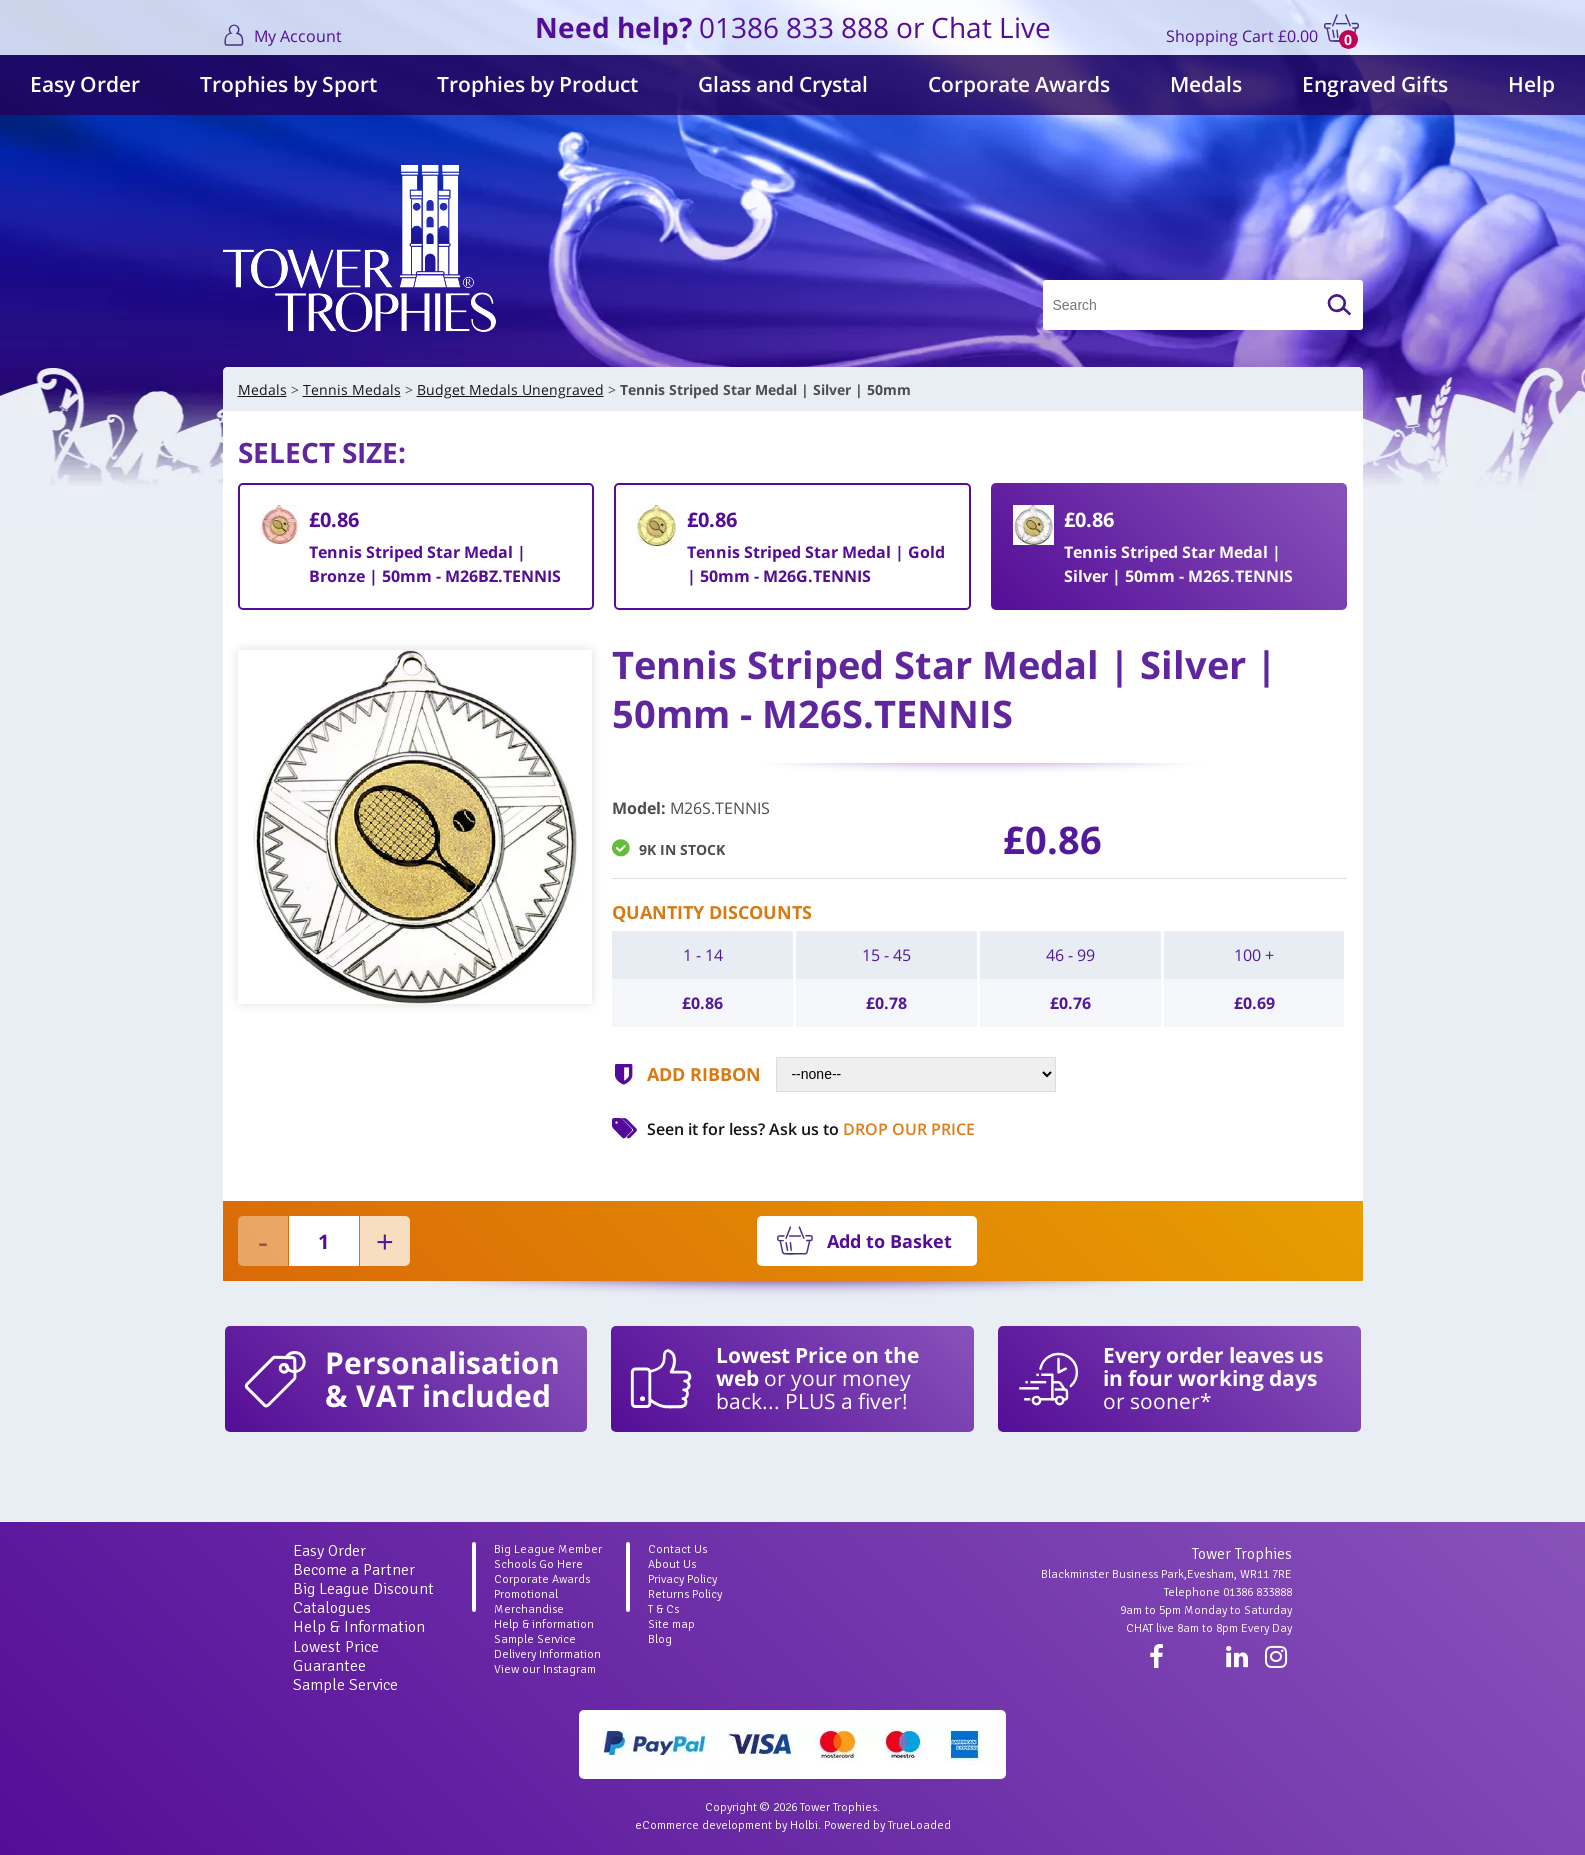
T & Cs (663, 1609)
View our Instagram (545, 1669)
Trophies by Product (537, 84)
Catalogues (332, 1608)
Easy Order (85, 84)
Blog (660, 1639)
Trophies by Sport (288, 84)
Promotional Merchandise (529, 1602)
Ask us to (872, 1129)
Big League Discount (363, 1589)
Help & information (544, 1624)
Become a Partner (354, 1570)
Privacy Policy (682, 1579)
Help (1531, 84)
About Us (672, 1564)
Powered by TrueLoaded (887, 1825)
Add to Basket (889, 1241)
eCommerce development (703, 1825)
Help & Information (359, 1627)
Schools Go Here (538, 1564)
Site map (671, 1624)
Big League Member (548, 1549)
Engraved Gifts (1375, 84)
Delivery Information (547, 1654)
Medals (1206, 84)
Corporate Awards (1019, 84)
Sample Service (345, 1685)
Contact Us (677, 1549)
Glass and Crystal (783, 84)
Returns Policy (685, 1594)
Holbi (804, 1825)
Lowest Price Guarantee (336, 1656)
